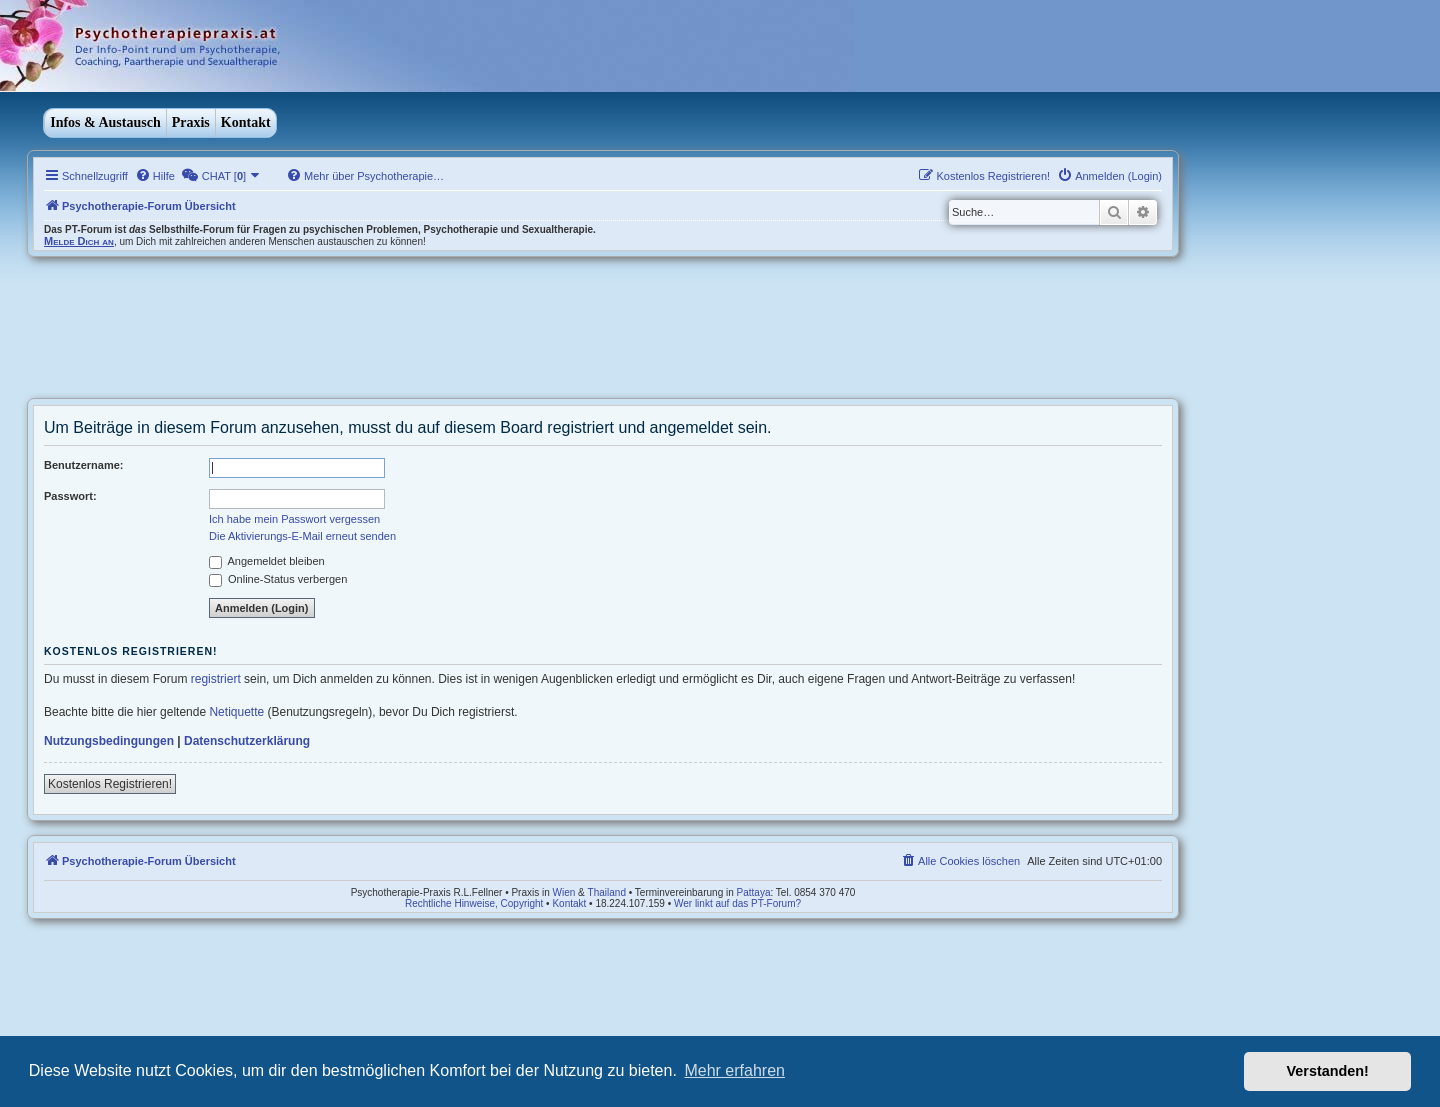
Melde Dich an (79, 241)
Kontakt (246, 122)
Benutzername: (83, 465)
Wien (564, 892)
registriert (216, 679)
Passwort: (70, 496)
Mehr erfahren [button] (734, 1070)
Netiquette (236, 712)
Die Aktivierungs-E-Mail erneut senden (302, 536)
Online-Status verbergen (278, 579)
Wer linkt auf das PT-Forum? (737, 903)
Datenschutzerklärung (247, 741)
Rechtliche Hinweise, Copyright (474, 903)
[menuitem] (155, 176)
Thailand (607, 892)
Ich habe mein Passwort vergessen (294, 519)
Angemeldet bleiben (267, 561)
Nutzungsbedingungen (109, 741)
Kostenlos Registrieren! (110, 784)
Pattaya (754, 892)
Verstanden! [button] (1328, 1071)
